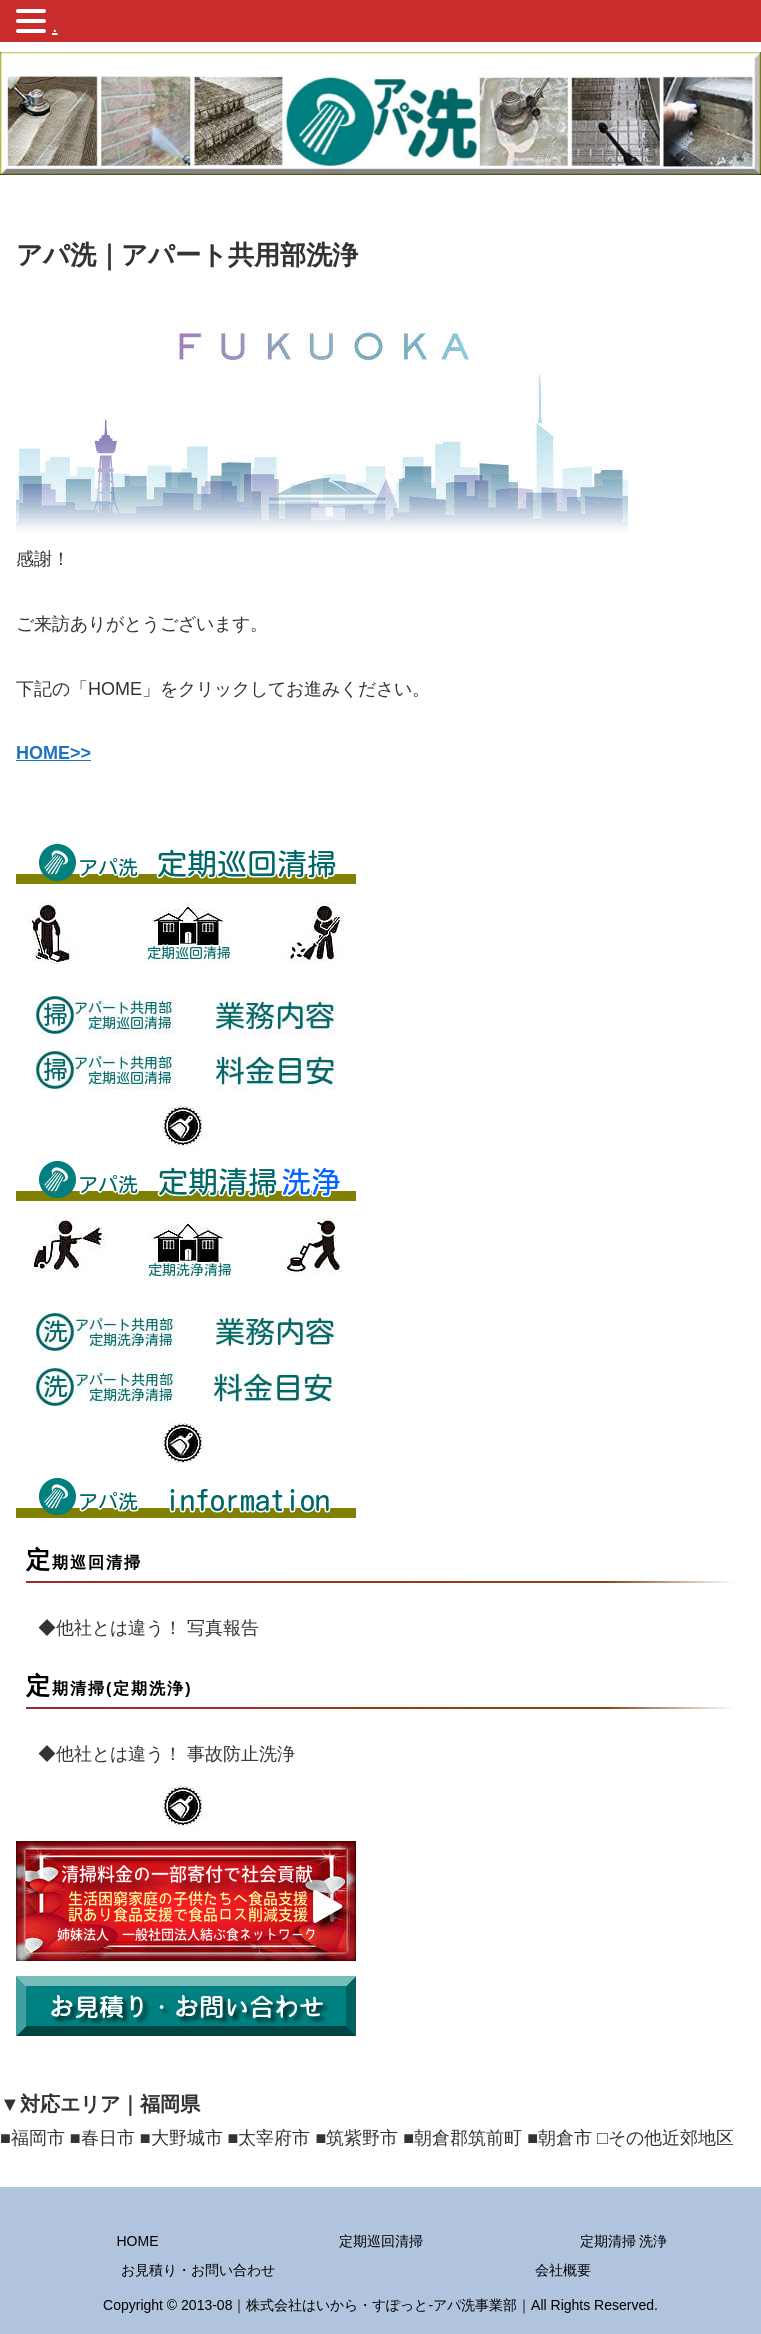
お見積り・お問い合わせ (198, 2270)
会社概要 (563, 2270)
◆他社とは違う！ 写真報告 (139, 1628)
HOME (138, 2241)
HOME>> (53, 753)
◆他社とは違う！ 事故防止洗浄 (157, 1754)
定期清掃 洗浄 (624, 2241)
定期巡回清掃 (381, 2241)
